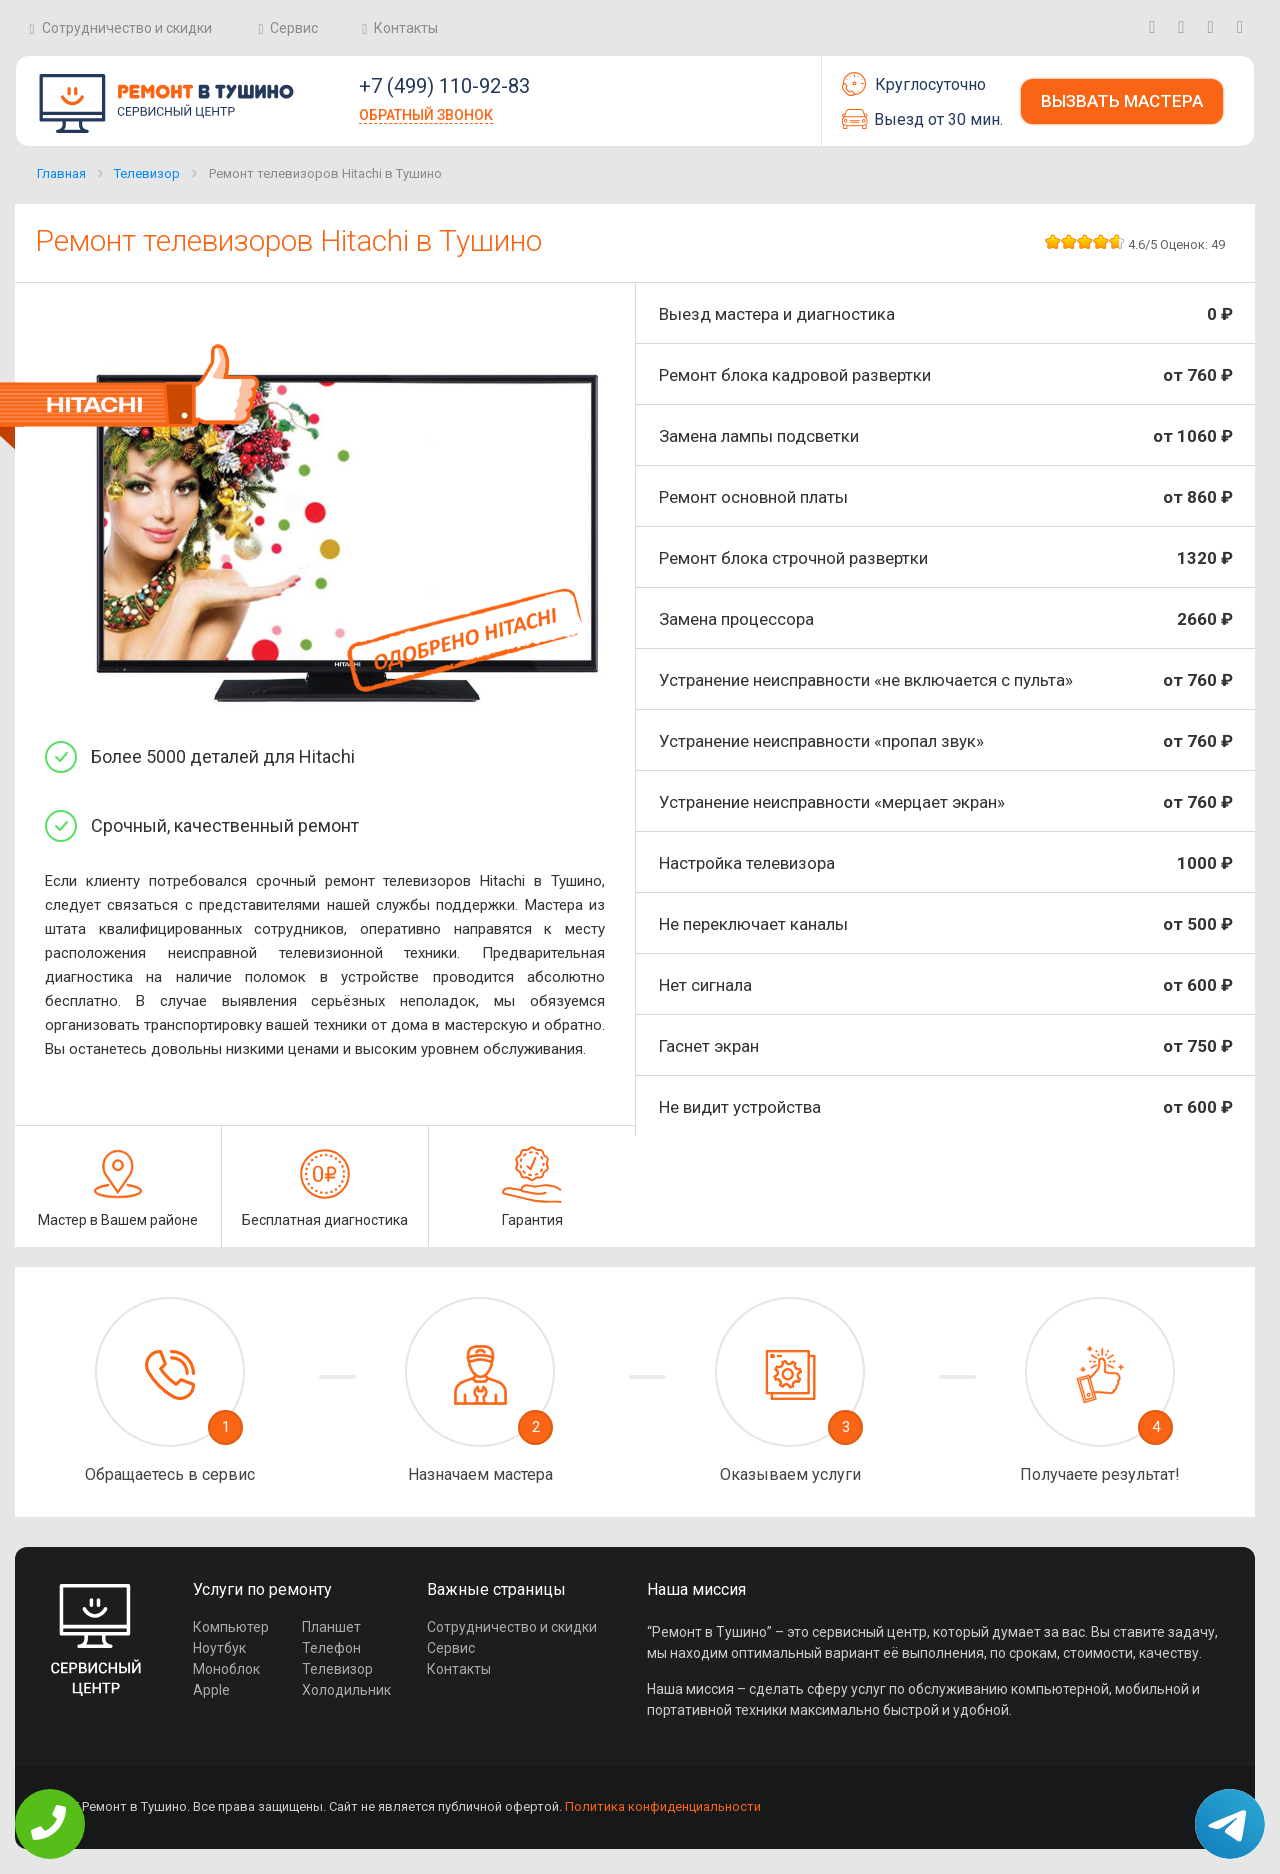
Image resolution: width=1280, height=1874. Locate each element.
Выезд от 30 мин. (922, 119)
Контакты (406, 28)
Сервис (294, 28)
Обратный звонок (426, 115)
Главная (61, 173)
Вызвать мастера (1122, 101)
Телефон (331, 1648)
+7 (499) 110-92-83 (444, 86)
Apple (211, 1690)
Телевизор (147, 173)
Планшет (331, 1627)
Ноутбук (219, 1648)
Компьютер (231, 1627)
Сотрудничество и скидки (127, 28)
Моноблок (226, 1669)
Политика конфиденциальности (663, 1806)
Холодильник (346, 1690)
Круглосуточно (914, 84)
